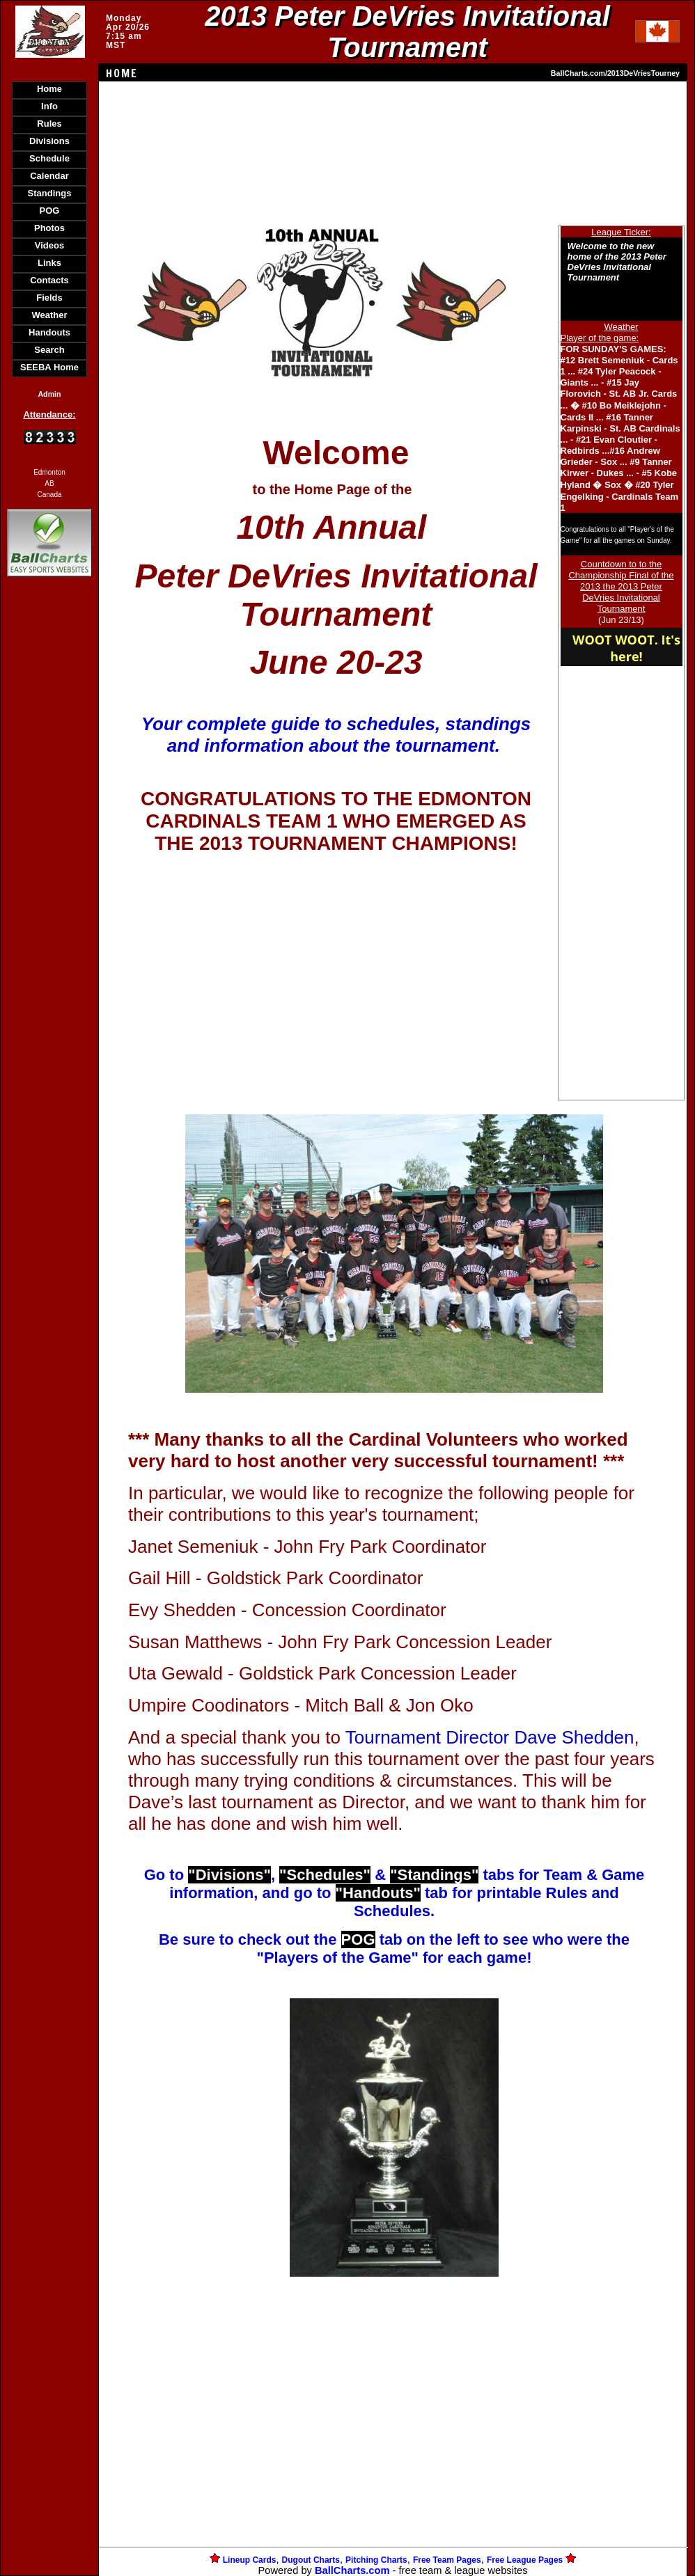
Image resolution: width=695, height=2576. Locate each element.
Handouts (49, 332)
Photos (49, 228)
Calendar (49, 176)
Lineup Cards (249, 2560)
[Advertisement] (49, 820)
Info (49, 106)
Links (49, 263)
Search (49, 350)
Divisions (49, 141)
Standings (50, 193)
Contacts (49, 280)
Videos (49, 245)
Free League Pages (525, 2560)
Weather (49, 315)
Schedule (49, 158)
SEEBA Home (49, 367)
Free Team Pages (447, 2560)
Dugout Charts (311, 2560)
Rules (49, 123)
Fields (49, 297)
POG (50, 210)
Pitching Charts (376, 2560)
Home (49, 89)
